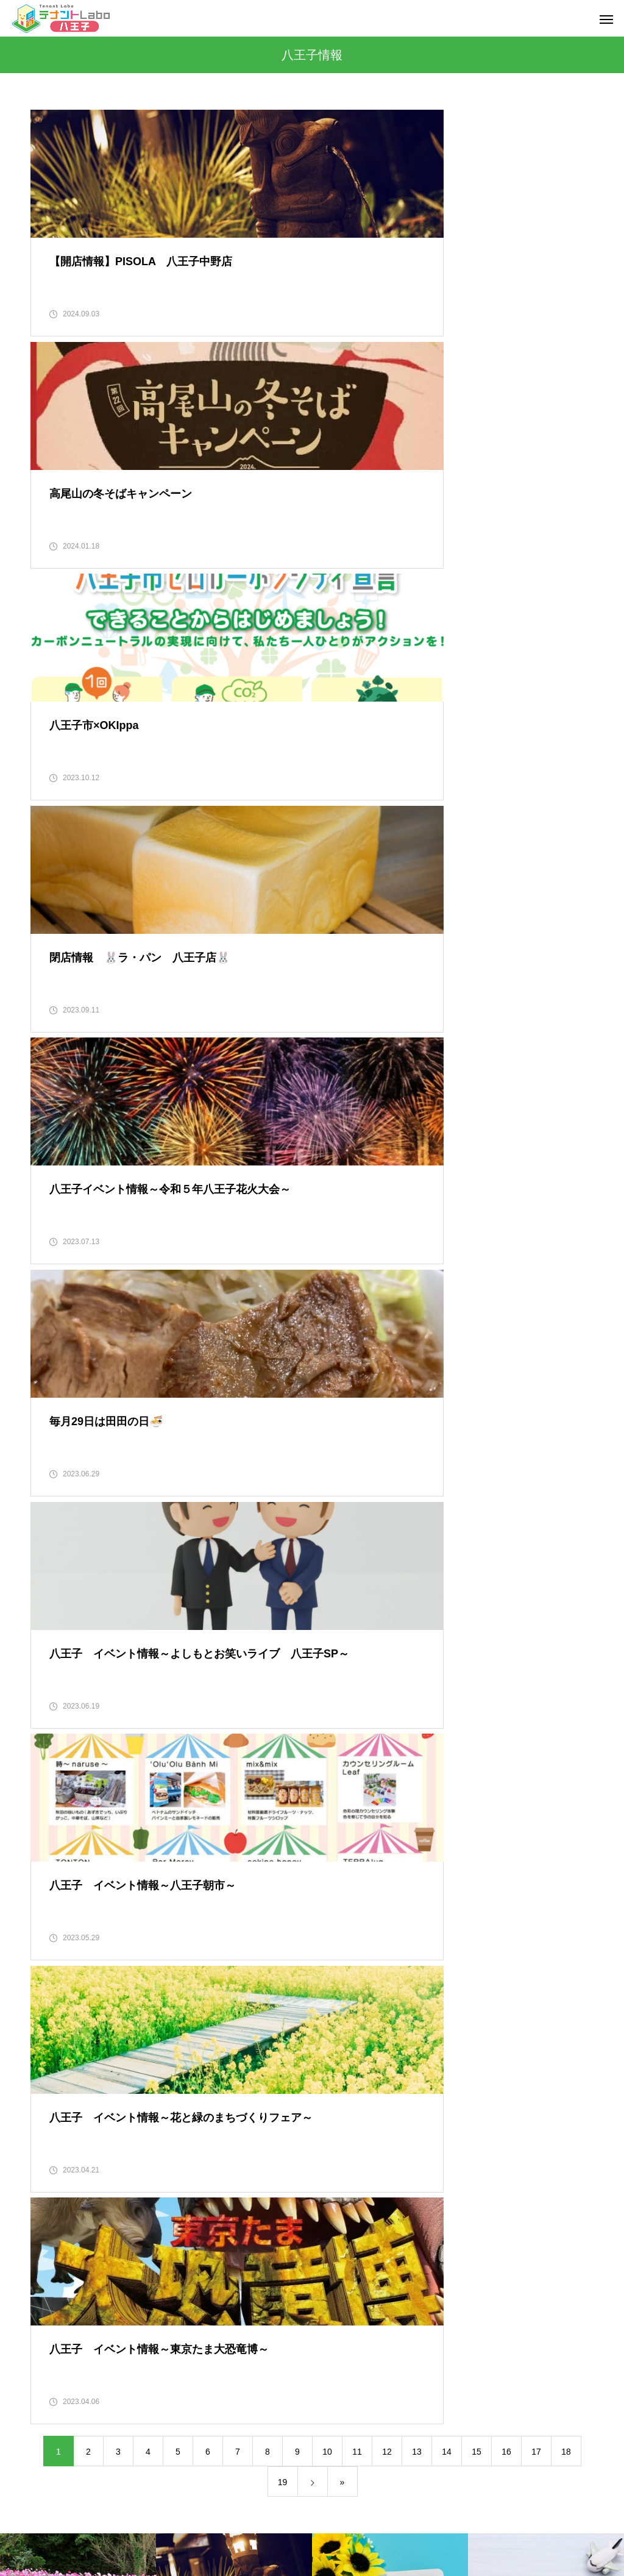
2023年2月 (50, 2015)
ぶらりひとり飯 (351, 1785)
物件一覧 (417, 2521)
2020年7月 (50, 2450)
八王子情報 (342, 1938)
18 (566, 1357)
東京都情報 (342, 2117)
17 (536, 1357)
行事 (329, 2169)
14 (447, 1357)
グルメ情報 (342, 1682)
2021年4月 (50, 2220)
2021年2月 (50, 2271)
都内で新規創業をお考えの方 (376, 2194)
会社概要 (157, 2521)
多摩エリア (342, 1964)
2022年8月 (50, 2169)
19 (283, 1387)
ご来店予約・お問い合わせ (325, 2521)
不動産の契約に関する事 (368, 1836)
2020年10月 (53, 2374)
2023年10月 (53, 1810)
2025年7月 (50, 1605)
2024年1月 (50, 1733)
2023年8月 (50, 1861)
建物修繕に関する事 (359, 2015)
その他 (334, 1708)
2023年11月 (53, 1785)
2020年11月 (53, 2348)
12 (387, 1357)
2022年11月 (53, 2092)
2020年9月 (50, 2399)
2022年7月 (50, 2194)
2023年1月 (50, 2041)
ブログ (471, 2521)
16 (506, 1357)
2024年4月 (50, 1682)
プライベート (346, 1759)
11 (357, 1357)
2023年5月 (50, 1938)
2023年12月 (53, 1759)
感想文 (334, 2066)
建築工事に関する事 (359, 2041)
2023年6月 (50, 1913)
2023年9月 (50, 1836)
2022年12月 (53, 2066)
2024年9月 (50, 1631)
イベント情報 (346, 1631)
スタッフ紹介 (223, 2521)
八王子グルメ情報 (355, 1887)
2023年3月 (50, 1989)
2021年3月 (50, 2245)
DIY (328, 1605)
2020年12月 (53, 2322)
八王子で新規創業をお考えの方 (381, 1913)
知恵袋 (334, 2143)
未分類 (334, 2092)
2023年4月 (50, 1964)
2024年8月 (50, 1657)
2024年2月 (50, 1708)
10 (327, 1357)
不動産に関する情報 (359, 1810)
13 (417, 1357)
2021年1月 (50, 2297)
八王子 (334, 1861)
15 (476, 1357)
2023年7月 (50, 1887)
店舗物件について (355, 1989)
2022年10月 (53, 2117)
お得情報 (338, 1657)
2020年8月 (50, 2425)
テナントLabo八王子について (377, 1733)
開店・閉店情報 (351, 2220)
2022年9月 (50, 2143)
